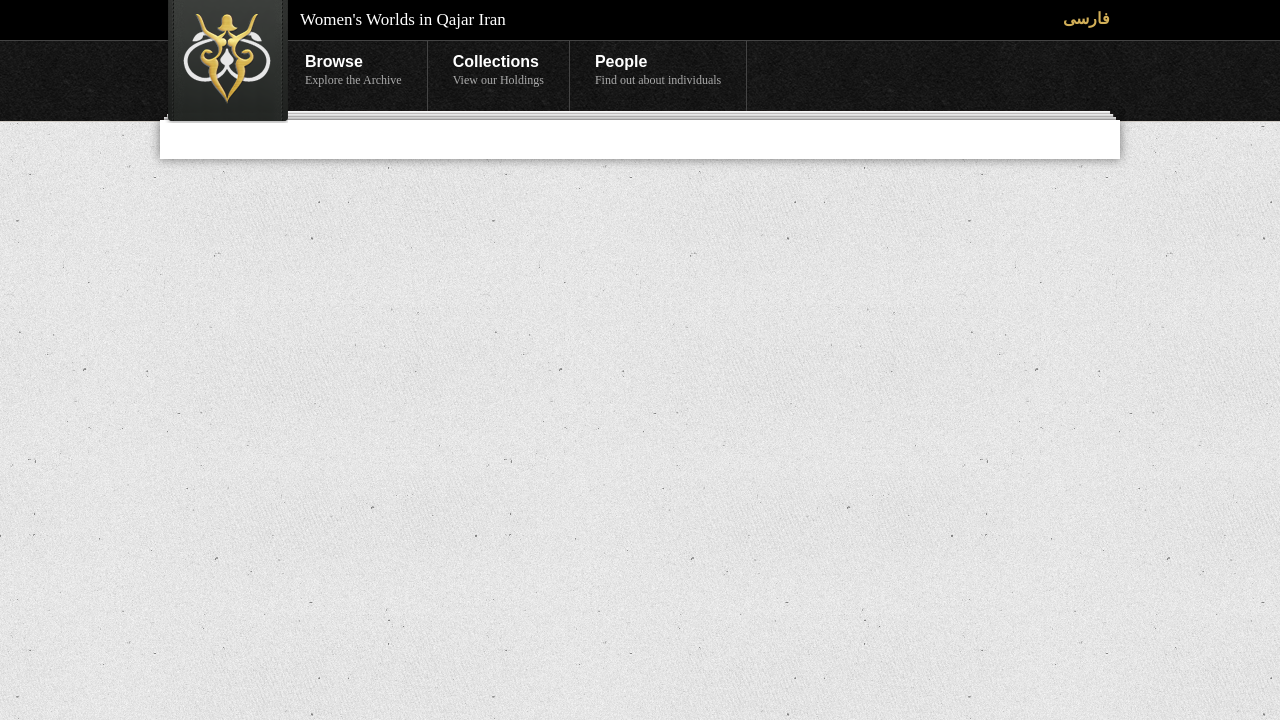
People (658, 71)
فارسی (1086, 18)
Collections (498, 71)
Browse (353, 71)
